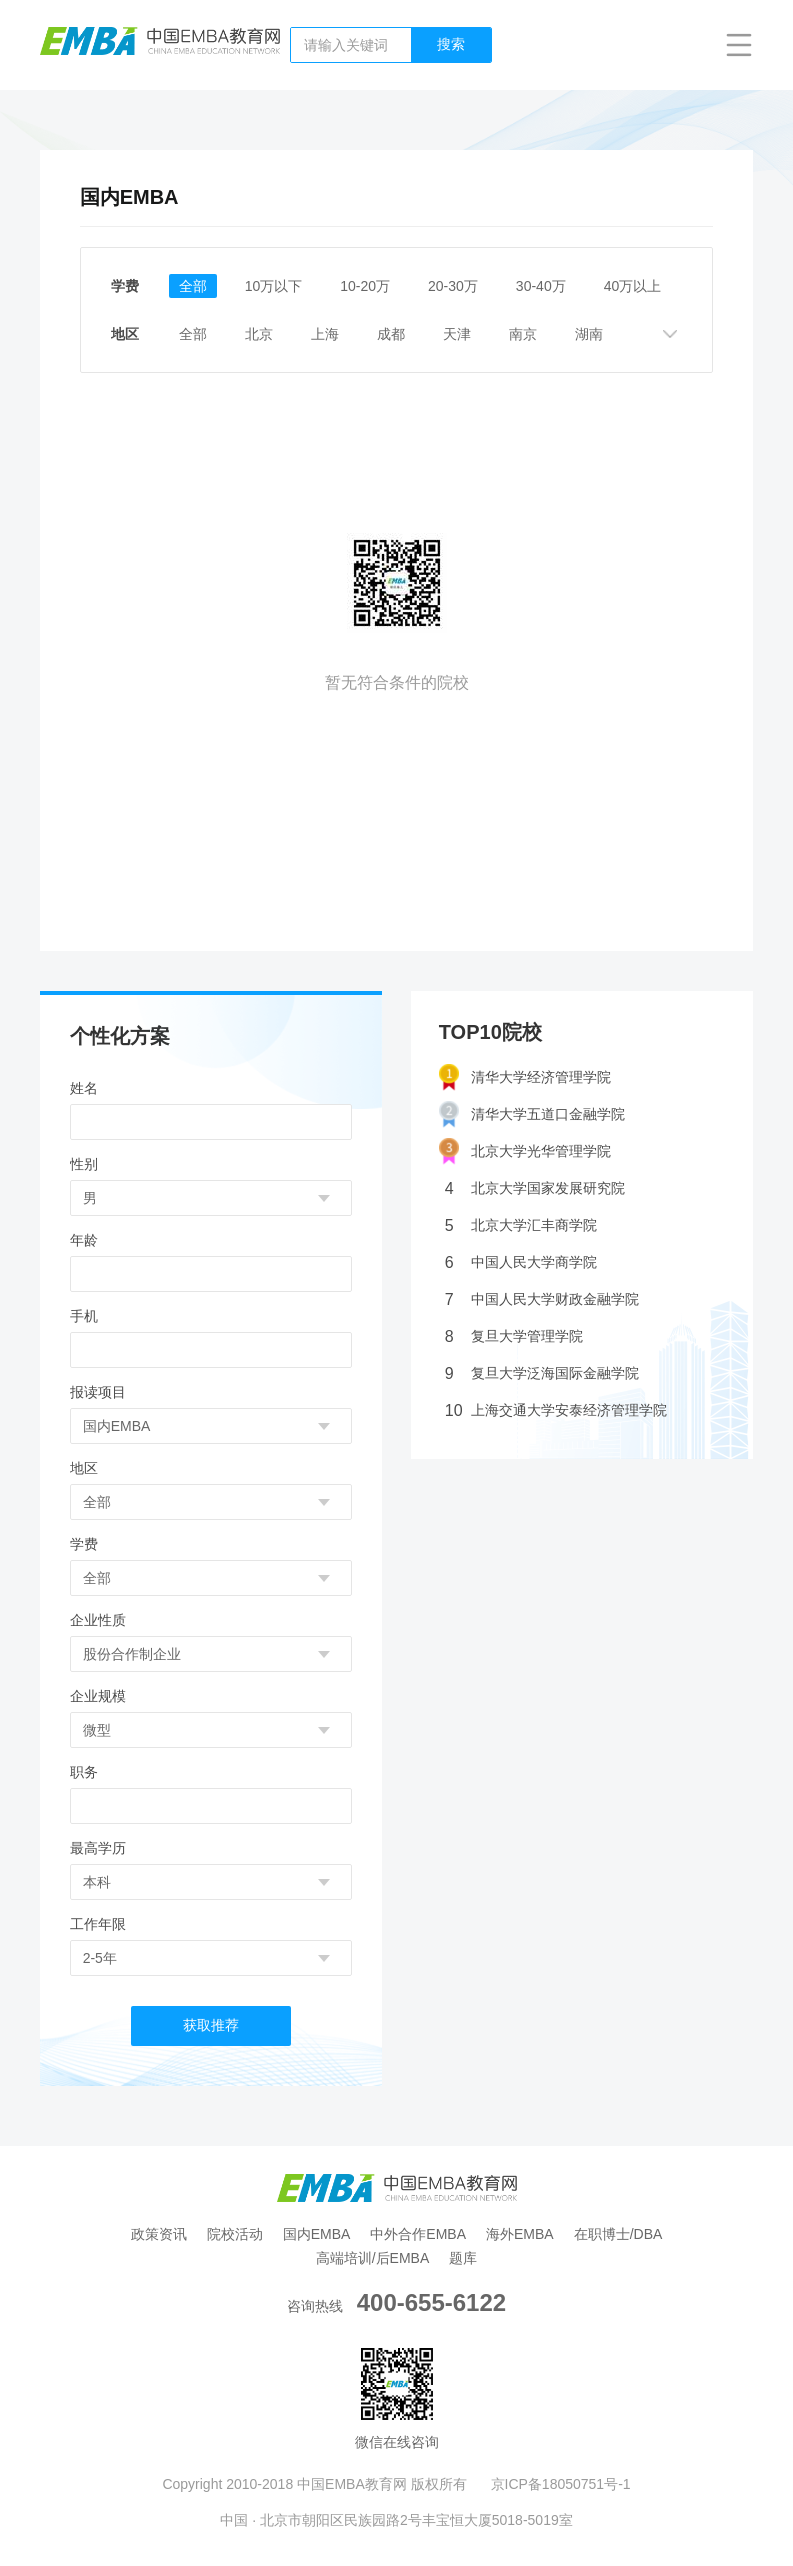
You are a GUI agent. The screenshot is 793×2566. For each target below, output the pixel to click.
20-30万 (453, 286)
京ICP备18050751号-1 (561, 2484)
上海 (325, 334)
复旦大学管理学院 (514, 1336)
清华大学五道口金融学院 (532, 1114)
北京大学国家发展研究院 (535, 1188)
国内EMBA (317, 2234)
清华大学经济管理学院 (525, 1077)
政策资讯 (159, 2234)
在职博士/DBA (618, 2234)
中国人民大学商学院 (521, 1262)
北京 (259, 334)
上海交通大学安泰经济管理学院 (556, 1410)
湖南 (589, 334)
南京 (523, 334)
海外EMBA (520, 2234)
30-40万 (541, 286)
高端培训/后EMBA (373, 2258)
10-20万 (365, 286)
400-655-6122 (431, 2302)
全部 (193, 286)
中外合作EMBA (418, 2234)
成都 (391, 334)
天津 (457, 334)
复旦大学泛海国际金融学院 (542, 1373)
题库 (463, 2258)
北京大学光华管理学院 (525, 1151)
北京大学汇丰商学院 (521, 1225)
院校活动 (235, 2234)
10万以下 (274, 286)
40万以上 (633, 286)
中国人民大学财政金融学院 (542, 1299)
